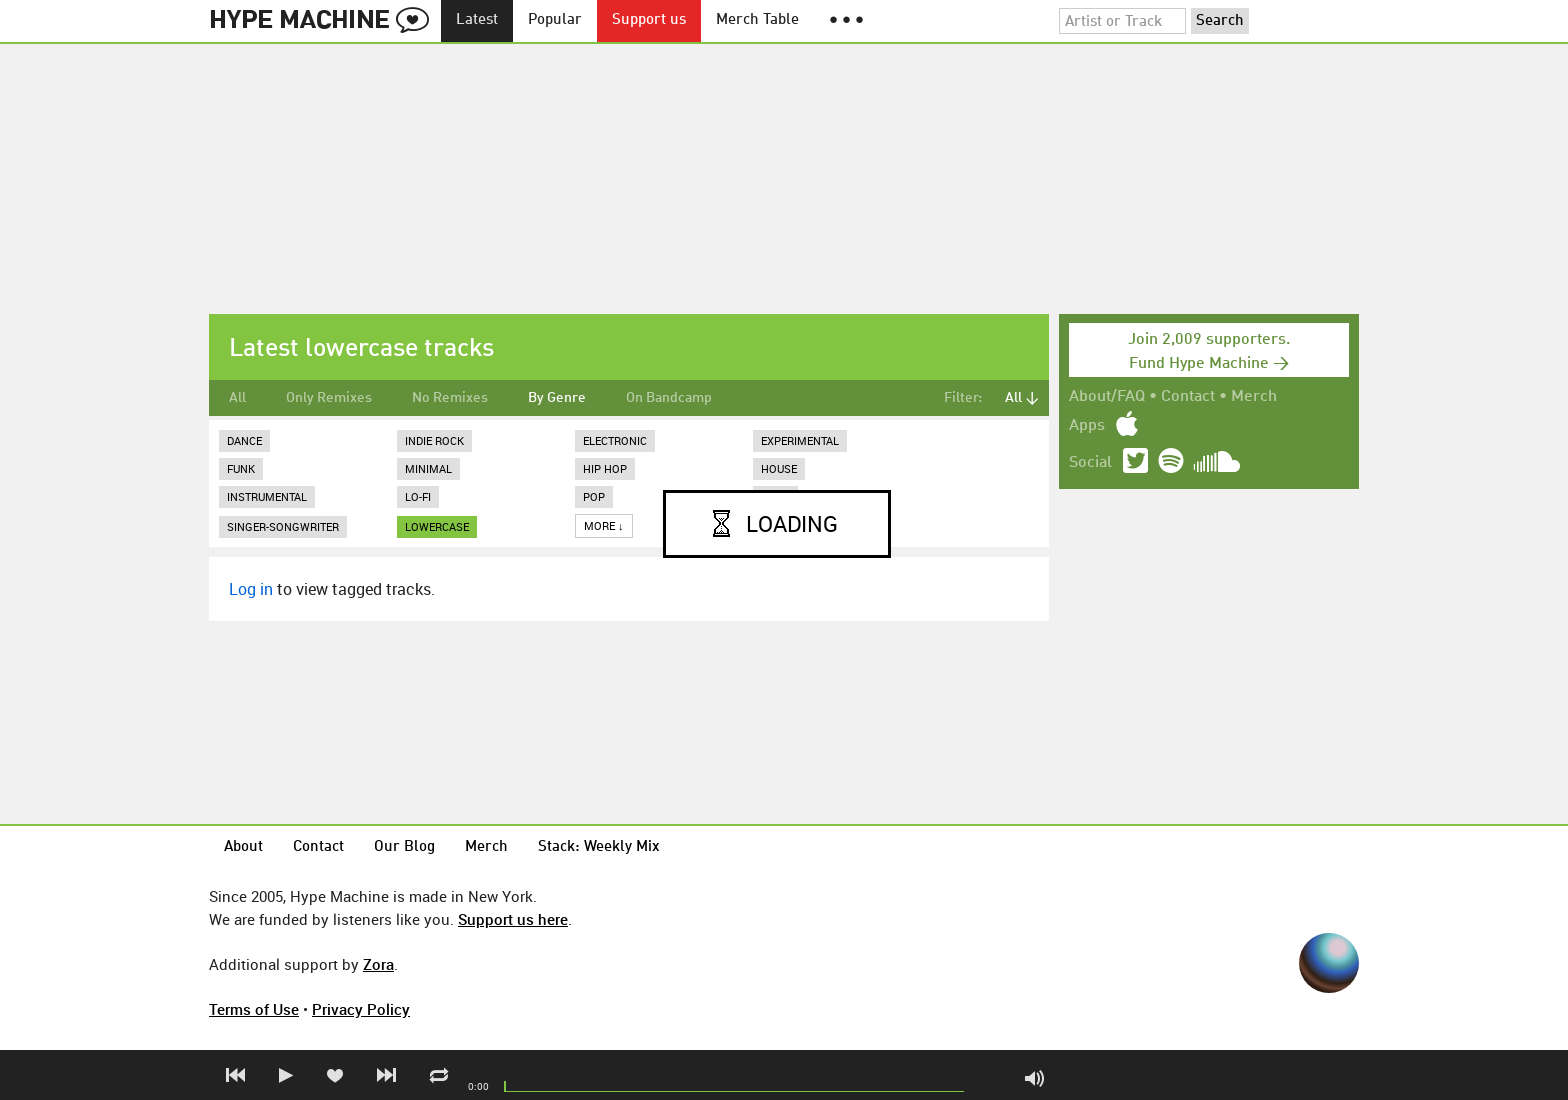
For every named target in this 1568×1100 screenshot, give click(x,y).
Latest (477, 20)
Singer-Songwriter (283, 526)
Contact (1188, 397)
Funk (241, 468)
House (779, 468)
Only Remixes (329, 398)
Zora (378, 964)
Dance (244, 440)
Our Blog (404, 847)
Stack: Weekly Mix (599, 847)
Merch (1254, 397)
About (243, 847)
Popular (555, 20)
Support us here (513, 919)
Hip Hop (605, 468)
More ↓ (604, 525)
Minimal (428, 468)
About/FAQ (1107, 397)
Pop (594, 496)
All (237, 398)
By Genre (557, 398)
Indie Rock (434, 440)
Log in (251, 589)
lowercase (437, 526)
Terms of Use (254, 1009)
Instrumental (267, 496)
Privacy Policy (361, 1009)
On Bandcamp (669, 398)
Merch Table (757, 20)
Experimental (800, 440)
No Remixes (450, 398)
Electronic (615, 440)
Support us (649, 20)
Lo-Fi (418, 496)
